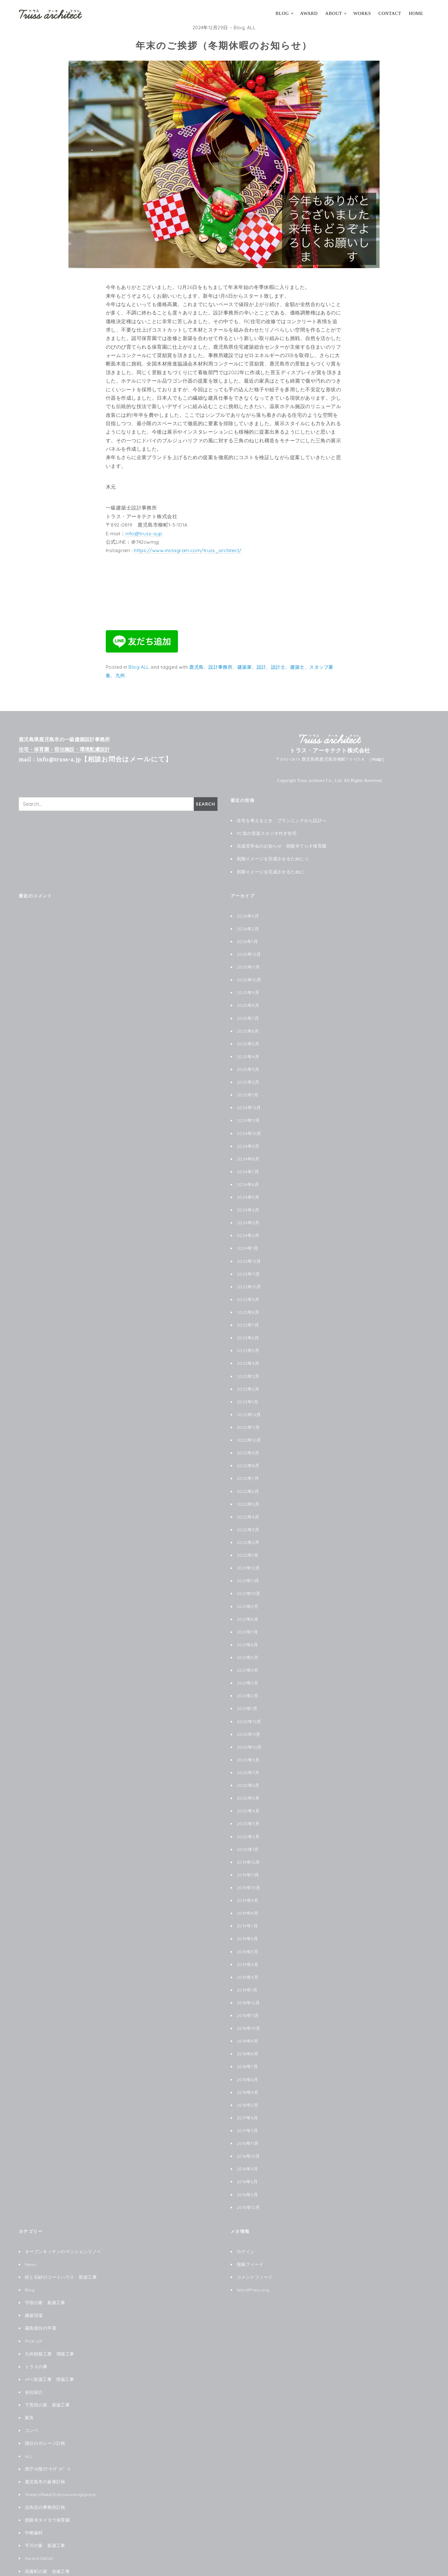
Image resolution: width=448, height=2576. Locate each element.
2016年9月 (247, 2136)
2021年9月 (248, 1587)
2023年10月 (249, 1275)
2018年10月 (249, 1999)
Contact (390, 13)
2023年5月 (248, 1338)
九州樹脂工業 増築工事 (49, 2317)
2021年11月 (248, 1562)
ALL (251, 27)
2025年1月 (248, 1088)
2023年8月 (248, 1300)
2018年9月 (248, 2011)
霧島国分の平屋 (40, 2292)
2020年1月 (248, 1824)
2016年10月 (249, 2124)
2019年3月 (248, 1949)
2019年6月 (247, 1911)
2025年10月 (249, 976)
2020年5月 (248, 1774)
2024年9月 (248, 1138)
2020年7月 (248, 1749)
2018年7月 (247, 2036)
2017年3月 (247, 2099)
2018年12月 (249, 1974)
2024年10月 (249, 1126)
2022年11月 (249, 1413)
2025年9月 (248, 988)
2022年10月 (249, 1425)
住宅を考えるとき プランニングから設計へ (282, 820)
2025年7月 (248, 1013)
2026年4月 (248, 914)
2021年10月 (249, 1575)
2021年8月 (248, 1600)
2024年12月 (249, 1101)
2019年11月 (248, 1849)
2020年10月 (249, 1724)
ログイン (246, 2217)
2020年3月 (248, 1799)
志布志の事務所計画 (45, 2467)
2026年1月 (247, 939)
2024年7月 (248, 1163)
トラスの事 (36, 2330)
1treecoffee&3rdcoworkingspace (60, 2454)
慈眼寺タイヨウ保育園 (47, 2479)
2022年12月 (249, 1400)
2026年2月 (248, 926)
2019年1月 (247, 1962)
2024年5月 (248, 1188)
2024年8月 (248, 1151)
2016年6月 (247, 2148)
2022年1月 (248, 1537)
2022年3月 (248, 1512)
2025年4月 (248, 1051)
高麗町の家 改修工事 (47, 2529)
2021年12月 (249, 1550)
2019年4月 (248, 1937)
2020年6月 (248, 1762)
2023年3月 (248, 1363)
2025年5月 (248, 1038)
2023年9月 (248, 1288)
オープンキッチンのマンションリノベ (63, 2217)
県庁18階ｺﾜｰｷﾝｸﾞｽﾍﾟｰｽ (48, 2430)
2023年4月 (248, 1350)
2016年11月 (248, 2111)
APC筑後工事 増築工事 (49, 2342)
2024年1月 (248, 1238)
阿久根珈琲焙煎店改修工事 (52, 2542)
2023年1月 (248, 1388)
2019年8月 (248, 1887)
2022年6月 (248, 1475)
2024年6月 (248, 1176)
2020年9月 (248, 1737)
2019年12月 (249, 1837)
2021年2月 (248, 1674)
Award (309, 13)
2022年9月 (248, 1437)
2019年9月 (248, 1874)
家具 (29, 2380)
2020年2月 (248, 1812)
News (31, 2230)
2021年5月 (248, 1637)
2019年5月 (248, 1924)
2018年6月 (247, 2049)
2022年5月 (248, 1487)
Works (362, 13)
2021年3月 (248, 1662)
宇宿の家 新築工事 (45, 2267)
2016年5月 (247, 2161)
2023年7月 (248, 1313)
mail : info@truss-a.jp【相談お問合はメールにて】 (95, 759)
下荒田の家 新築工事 (47, 2367)
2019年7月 (247, 1899)
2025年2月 (248, 1076)
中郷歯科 (34, 2492)
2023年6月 (248, 1325)
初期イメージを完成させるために (270, 870)
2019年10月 (249, 1862)
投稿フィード (250, 2230)
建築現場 (34, 2280)
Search (205, 803)
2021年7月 (247, 1612)
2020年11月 (249, 1712)
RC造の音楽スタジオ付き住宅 (267, 832)
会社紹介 (34, 2355)
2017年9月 (247, 2086)
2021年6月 (247, 1625)
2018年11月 (248, 1986)
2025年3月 (248, 1063)
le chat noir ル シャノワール (56, 2554)
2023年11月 (249, 1263)
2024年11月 (249, 1113)
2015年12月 (249, 2174)
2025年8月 (248, 1001)
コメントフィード (255, 2242)
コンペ (31, 2392)
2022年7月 (248, 1462)
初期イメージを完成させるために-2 (272, 857)
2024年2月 (248, 1225)
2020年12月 (249, 1700)
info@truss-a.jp (143, 533)
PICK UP (34, 2305)
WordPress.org (253, 2255)
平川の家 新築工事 (45, 2504)
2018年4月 (248, 2061)
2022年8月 (248, 1450)
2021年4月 (248, 1650)
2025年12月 (249, 951)
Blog (282, 13)
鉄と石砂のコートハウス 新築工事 (61, 2242)
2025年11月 (249, 963)
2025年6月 (248, 1026)
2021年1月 (247, 1687)
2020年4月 (248, 1787)
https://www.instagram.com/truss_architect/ (187, 550)
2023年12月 (249, 1250)
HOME (416, 13)
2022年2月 (248, 1525)
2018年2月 (248, 2074)
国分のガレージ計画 (45, 2404)
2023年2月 (248, 1375)
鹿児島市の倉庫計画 (45, 2442)
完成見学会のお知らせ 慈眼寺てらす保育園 (282, 845)
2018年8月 (248, 2024)
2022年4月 (248, 1500)
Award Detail (39, 2517)
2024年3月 (248, 1213)
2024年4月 (248, 1200)
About (333, 13)
